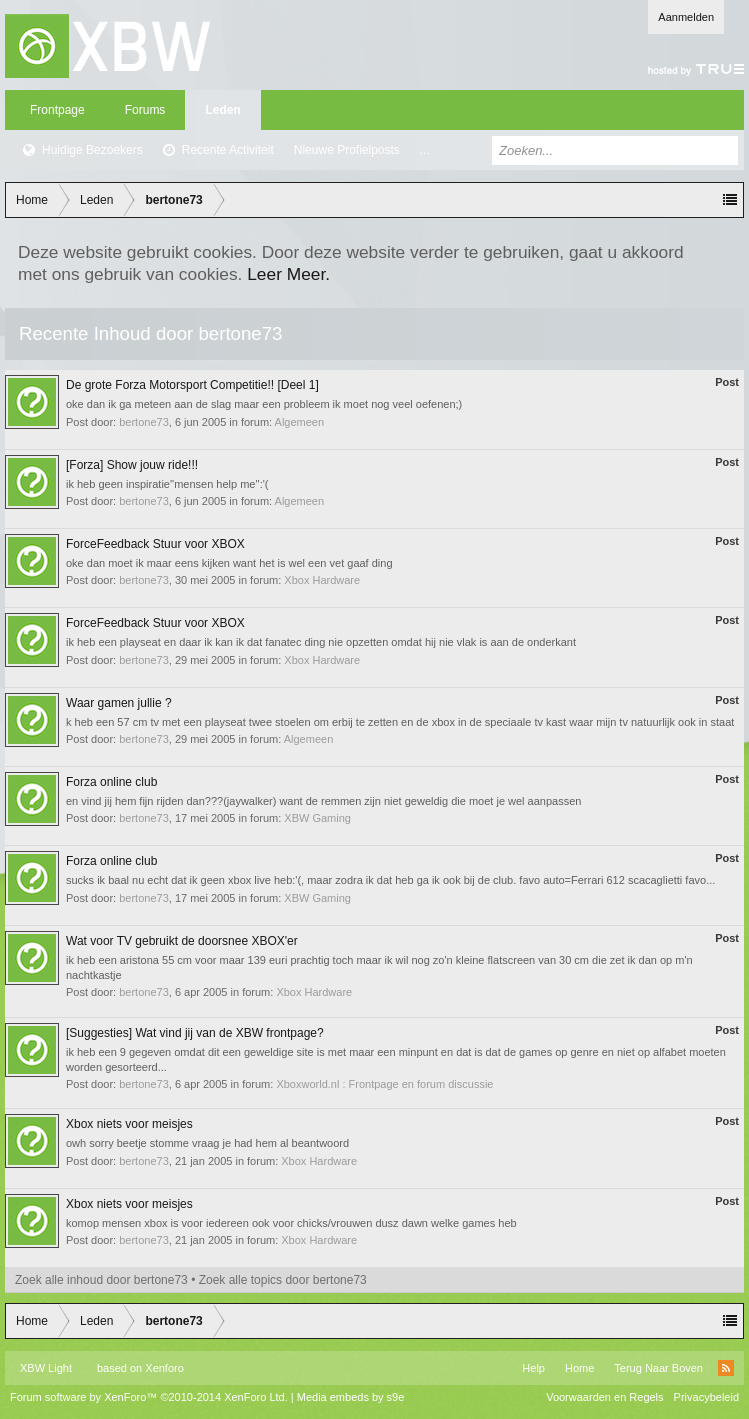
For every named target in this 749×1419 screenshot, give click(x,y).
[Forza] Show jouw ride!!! (132, 465)
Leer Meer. (288, 274)
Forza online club (111, 782)
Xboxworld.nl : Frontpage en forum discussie (384, 1084)
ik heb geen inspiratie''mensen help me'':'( (167, 484)
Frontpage (57, 110)
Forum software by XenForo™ (149, 1397)
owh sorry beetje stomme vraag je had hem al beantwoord (207, 1143)
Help (533, 1368)
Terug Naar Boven (658, 1368)
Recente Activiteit (228, 150)
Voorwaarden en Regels (604, 1397)
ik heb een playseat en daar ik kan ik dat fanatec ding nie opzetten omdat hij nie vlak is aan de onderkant (321, 642)
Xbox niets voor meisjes (129, 1124)
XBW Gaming (317, 818)
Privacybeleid (706, 1397)
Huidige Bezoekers (92, 150)
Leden (222, 110)
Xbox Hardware (322, 580)
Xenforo (164, 1368)
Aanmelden (686, 17)
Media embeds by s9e (351, 1397)
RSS (726, 1368)
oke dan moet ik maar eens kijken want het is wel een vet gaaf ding (229, 563)
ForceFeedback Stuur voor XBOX (155, 544)
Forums (145, 110)
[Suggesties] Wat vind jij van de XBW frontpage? (195, 1033)
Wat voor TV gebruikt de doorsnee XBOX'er (182, 941)
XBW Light (46, 1368)
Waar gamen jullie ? (119, 703)
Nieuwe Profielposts (347, 150)
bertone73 (144, 422)
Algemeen (300, 422)
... (425, 150)
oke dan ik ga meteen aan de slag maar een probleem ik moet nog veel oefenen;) (264, 404)
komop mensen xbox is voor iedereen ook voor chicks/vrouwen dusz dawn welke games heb (291, 1223)
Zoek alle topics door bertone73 (283, 1280)
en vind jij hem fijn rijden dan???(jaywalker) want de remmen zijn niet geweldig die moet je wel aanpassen (323, 801)
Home (579, 1368)
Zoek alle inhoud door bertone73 (101, 1280)
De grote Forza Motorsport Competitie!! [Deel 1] (192, 385)
